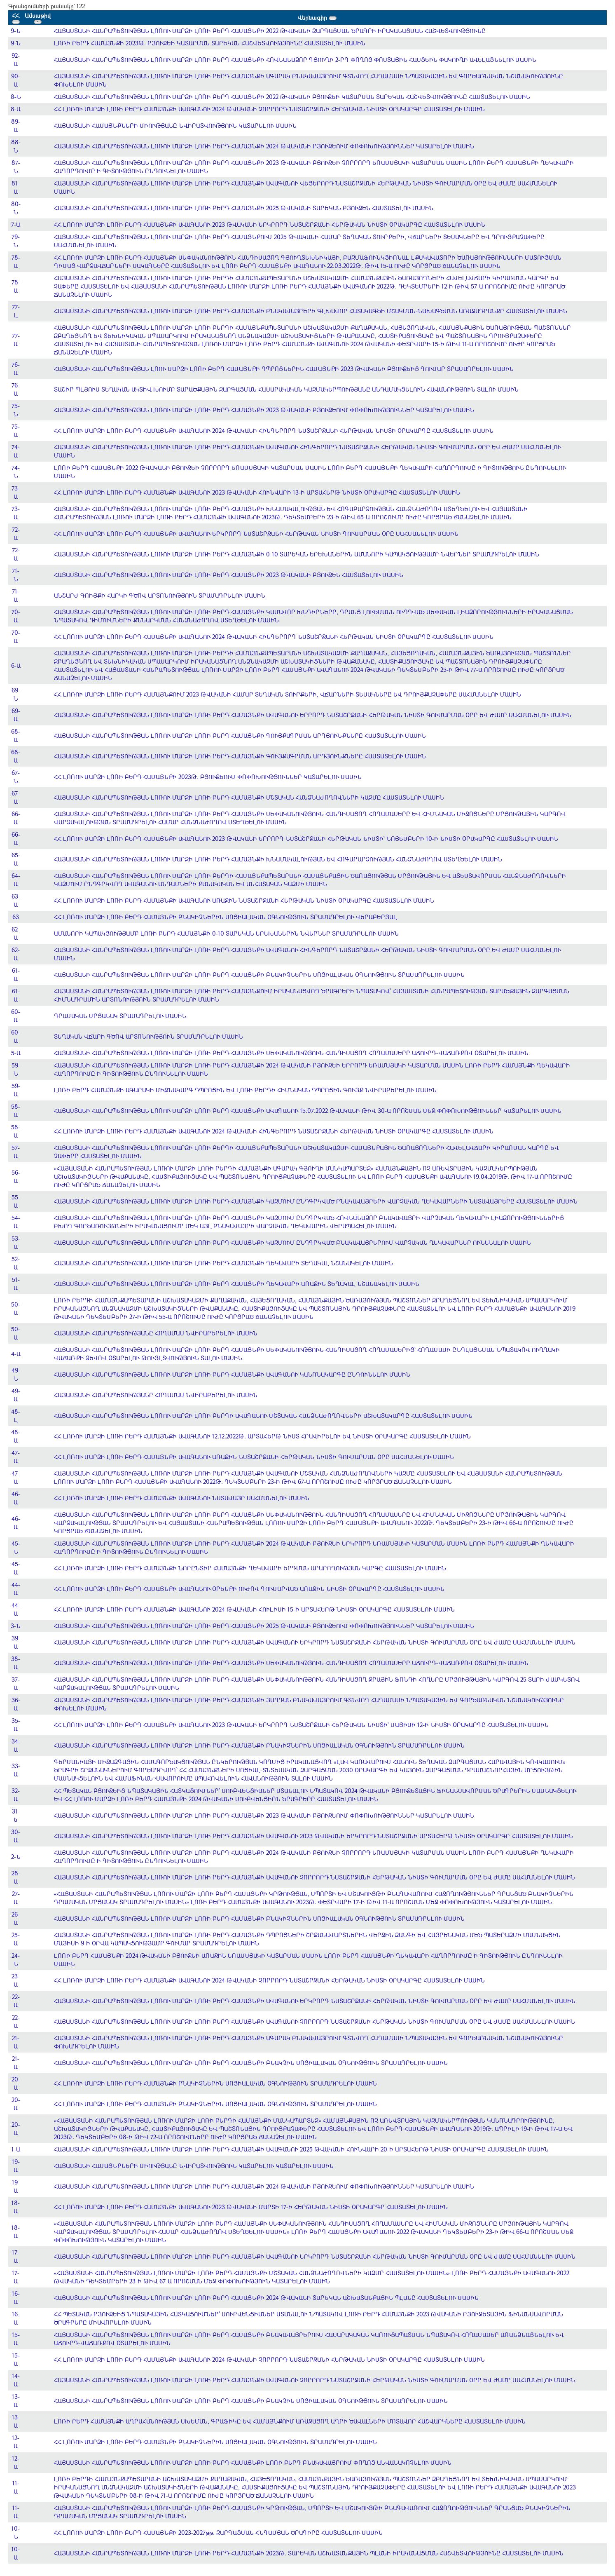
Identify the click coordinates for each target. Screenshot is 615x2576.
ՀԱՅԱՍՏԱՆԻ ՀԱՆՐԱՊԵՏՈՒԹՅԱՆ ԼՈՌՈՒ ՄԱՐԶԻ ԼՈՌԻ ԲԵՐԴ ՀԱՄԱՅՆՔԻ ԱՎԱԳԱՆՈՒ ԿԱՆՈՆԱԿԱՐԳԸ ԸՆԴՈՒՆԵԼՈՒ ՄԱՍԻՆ (232, 1374)
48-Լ (15, 1416)
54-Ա (16, 1222)
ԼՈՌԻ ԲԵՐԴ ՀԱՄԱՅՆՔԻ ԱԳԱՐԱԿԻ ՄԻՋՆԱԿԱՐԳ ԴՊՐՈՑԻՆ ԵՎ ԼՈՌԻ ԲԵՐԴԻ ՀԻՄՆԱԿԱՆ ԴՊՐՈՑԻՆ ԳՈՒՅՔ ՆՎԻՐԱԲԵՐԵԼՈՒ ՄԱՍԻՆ (245, 1090)
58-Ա (15, 1111)
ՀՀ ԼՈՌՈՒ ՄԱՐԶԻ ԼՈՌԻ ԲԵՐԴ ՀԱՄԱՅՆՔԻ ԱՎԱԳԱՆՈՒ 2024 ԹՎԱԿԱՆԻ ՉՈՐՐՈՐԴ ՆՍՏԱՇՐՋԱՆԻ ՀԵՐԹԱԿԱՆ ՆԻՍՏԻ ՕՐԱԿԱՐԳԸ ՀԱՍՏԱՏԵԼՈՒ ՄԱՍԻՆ (269, 109)
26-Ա (16, 1918)
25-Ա (16, 1939)
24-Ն (16, 1960)
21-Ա (15, 2042)
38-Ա (15, 1663)
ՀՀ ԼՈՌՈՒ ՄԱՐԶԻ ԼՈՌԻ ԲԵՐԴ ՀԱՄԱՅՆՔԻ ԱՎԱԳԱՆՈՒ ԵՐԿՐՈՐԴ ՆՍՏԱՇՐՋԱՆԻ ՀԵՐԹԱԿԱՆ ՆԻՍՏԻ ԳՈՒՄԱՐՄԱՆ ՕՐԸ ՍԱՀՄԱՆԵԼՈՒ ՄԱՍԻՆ (256, 533)
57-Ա (16, 1152)
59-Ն (16, 1069)
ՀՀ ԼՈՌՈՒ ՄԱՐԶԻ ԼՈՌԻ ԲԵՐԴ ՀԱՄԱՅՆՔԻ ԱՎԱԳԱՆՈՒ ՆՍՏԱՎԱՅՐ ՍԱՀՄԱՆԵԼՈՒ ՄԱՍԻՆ (181, 1498)
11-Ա (15, 2487)
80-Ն (16, 208)
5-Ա (16, 1053)
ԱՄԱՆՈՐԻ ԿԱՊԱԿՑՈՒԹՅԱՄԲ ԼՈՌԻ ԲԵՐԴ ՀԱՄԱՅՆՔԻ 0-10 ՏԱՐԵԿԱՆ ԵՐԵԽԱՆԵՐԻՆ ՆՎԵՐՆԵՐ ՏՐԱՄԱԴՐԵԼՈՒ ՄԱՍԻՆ (226, 933)
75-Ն (16, 410)
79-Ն (16, 241)
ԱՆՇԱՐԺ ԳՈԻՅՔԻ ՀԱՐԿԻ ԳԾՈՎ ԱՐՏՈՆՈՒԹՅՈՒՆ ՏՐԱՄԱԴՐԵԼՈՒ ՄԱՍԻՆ (159, 595)
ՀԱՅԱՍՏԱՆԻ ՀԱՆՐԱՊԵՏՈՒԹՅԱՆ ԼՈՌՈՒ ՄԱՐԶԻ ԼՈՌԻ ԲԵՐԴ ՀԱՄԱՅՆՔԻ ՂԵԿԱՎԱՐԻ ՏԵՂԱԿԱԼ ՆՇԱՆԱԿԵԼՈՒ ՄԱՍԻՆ (223, 1263)
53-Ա (16, 1242)
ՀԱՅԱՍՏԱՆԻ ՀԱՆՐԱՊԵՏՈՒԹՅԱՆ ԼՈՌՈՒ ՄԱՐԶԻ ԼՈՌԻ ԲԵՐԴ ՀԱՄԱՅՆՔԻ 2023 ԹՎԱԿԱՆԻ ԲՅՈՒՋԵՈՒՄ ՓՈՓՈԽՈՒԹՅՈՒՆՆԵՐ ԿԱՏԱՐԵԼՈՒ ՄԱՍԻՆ (264, 410)
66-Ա (16, 818)
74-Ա (16, 451)
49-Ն (16, 1374)
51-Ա (16, 1284)
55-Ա (16, 1201)
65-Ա (16, 859)
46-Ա (16, 1498)
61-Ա (16, 975)
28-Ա (16, 1877)
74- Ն (16, 472)
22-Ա (16, 2001)
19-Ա (16, 2166)
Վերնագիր (317, 17)
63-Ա (16, 900)
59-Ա (16, 1090)
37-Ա (16, 1683)
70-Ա (16, 616)
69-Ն (16, 694)
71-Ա (15, 595)
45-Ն (16, 1547)
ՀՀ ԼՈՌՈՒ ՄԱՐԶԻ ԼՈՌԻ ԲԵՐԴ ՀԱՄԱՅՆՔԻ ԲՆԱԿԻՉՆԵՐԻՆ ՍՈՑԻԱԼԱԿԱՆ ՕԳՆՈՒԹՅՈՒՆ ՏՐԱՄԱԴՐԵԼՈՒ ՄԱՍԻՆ (215, 2083)
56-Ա (16, 1176)
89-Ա (15, 125)
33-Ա (16, 1770)
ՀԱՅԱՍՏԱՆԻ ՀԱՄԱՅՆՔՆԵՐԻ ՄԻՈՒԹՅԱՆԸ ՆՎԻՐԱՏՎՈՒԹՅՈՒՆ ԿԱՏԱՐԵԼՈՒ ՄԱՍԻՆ (175, 125)
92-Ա (16, 60)
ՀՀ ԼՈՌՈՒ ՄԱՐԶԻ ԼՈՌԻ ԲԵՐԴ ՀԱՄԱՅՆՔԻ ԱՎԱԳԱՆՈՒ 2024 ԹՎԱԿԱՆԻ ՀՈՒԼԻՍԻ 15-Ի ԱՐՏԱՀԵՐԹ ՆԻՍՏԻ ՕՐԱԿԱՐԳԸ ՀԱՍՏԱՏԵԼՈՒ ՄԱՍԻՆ (254, 1609)
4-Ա (16, 1354)
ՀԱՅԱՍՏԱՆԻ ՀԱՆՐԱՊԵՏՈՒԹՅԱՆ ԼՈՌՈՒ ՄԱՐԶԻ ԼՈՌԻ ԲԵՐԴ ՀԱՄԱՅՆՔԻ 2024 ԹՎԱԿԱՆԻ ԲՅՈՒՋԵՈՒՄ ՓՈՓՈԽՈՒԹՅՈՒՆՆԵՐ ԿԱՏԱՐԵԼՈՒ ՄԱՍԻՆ (264, 146)
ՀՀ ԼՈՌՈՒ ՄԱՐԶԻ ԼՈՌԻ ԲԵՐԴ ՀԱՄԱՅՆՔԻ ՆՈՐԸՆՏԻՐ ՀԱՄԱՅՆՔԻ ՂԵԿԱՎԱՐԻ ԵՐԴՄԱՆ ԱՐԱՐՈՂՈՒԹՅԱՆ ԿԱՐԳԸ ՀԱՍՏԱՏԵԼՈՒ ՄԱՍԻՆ (250, 1568)
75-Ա (16, 430)
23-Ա (16, 1980)
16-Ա (16, 2298)
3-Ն (16, 1626)
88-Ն (16, 146)
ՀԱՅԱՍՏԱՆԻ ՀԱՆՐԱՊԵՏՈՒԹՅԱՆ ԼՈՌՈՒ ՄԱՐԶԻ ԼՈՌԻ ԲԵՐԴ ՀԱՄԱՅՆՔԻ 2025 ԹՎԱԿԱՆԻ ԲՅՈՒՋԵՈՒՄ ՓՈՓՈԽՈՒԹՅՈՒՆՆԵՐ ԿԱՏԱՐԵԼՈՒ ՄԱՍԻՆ (264, 1626)
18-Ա (16, 2207)
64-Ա (16, 880)
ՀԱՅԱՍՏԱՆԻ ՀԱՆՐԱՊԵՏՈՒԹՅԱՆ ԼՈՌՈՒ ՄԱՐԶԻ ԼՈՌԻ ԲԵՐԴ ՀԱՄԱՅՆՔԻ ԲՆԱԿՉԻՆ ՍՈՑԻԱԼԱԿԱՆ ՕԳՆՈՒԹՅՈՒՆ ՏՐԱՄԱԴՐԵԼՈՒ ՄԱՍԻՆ (251, 2063)
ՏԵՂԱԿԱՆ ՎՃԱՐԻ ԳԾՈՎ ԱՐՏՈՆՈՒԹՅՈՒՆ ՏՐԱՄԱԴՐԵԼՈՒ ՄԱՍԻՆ (148, 1036)
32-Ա (16, 1795)
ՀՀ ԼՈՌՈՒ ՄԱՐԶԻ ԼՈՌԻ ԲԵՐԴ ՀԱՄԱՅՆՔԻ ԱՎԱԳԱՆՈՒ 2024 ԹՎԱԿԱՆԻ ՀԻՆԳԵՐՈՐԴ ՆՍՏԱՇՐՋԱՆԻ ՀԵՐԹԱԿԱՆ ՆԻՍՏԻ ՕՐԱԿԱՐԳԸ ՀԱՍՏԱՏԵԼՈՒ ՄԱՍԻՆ (273, 430)
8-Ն (16, 97)
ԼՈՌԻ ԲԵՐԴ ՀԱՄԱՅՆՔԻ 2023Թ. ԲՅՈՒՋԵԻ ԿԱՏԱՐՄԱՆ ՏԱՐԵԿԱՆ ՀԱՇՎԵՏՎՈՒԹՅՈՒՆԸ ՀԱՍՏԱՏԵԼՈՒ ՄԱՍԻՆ (209, 43)
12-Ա (15, 2442)
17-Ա (15, 2256)
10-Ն (16, 2532)
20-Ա (16, 2083)
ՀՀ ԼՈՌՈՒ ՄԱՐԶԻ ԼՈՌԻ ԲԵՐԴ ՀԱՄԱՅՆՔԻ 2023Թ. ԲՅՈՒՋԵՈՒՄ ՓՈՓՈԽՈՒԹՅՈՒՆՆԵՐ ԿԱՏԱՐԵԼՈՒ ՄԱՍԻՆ (208, 777)
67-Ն (16, 777)
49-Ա (16, 1395)
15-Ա (16, 2339)
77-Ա (16, 340)
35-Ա (16, 1725)
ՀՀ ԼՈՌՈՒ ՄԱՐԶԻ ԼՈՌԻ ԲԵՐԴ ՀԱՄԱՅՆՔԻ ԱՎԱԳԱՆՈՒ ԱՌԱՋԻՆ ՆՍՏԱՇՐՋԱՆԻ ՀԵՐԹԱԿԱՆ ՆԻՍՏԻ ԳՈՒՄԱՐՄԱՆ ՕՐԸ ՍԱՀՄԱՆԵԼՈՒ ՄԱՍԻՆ (254, 1457)
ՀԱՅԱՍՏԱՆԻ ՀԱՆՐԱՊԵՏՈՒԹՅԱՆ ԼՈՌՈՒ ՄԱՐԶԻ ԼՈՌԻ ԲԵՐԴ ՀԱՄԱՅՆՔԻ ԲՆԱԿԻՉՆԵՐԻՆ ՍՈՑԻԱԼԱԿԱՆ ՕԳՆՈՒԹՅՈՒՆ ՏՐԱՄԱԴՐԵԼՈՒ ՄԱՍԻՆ (259, 974)
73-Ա (16, 492)
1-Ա (16, 2149)
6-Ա (16, 665)
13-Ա (16, 2401)
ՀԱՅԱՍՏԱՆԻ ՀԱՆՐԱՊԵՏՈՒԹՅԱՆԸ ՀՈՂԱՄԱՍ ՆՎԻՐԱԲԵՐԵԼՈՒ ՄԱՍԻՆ (155, 1333)
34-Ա (16, 1745)
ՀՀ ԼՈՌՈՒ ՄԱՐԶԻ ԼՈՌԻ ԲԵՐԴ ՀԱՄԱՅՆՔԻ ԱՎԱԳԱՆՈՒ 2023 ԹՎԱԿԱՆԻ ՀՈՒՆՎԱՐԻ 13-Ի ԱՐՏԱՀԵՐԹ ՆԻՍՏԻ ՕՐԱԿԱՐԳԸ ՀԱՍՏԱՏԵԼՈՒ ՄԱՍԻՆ (257, 492)
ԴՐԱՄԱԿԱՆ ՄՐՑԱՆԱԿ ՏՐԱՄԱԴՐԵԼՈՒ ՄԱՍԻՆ (120, 1016)
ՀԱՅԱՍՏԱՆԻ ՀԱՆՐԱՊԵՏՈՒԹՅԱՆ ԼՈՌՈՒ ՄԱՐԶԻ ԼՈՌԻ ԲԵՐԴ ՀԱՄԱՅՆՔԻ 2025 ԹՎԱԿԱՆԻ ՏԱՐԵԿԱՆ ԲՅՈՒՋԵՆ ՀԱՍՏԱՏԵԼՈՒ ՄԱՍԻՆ (243, 208)
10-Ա (16, 2553)
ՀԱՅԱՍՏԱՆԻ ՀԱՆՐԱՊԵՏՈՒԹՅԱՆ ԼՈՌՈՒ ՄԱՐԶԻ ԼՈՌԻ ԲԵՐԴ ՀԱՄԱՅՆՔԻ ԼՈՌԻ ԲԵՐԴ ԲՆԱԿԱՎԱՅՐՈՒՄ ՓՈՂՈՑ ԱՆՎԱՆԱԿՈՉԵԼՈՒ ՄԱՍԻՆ (252, 2462)
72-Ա (16, 534)
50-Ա (15, 1308)
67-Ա (16, 797)
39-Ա (16, 1642)
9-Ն (16, 31)
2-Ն (16, 1856)
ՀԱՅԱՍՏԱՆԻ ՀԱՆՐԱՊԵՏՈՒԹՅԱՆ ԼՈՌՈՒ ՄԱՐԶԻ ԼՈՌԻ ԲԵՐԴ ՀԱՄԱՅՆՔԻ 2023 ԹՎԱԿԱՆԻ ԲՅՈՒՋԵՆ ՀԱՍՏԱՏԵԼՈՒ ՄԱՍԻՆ (228, 575)
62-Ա (16, 933)
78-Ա (16, 261)
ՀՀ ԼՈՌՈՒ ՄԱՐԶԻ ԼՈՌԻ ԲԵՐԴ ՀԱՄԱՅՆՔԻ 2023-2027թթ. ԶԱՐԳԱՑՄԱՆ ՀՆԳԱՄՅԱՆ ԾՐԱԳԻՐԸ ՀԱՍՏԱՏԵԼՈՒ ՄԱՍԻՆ (218, 2532)
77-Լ (16, 311)
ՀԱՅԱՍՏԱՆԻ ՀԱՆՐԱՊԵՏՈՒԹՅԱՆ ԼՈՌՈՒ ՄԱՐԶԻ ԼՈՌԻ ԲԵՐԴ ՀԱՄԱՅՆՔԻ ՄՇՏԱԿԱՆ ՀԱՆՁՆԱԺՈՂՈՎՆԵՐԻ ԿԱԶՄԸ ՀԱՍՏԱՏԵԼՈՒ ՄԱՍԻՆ (249, 797)
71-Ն (15, 575)
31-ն (16, 1815)
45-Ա (16, 1568)
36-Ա (16, 1704)
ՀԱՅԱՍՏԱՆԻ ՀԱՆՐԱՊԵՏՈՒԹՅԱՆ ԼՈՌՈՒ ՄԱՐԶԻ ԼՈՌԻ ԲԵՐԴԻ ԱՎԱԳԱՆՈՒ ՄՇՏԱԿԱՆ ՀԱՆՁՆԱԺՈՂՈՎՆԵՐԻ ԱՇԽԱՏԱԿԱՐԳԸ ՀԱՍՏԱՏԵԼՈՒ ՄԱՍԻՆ (263, 1415)
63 (15, 917)
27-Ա (16, 1898)
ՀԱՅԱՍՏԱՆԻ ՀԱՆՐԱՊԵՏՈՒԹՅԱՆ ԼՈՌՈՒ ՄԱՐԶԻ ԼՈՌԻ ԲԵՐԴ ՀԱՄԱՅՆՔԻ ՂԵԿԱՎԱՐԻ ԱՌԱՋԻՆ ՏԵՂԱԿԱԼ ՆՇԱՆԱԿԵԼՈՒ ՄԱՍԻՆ (236, 1284)
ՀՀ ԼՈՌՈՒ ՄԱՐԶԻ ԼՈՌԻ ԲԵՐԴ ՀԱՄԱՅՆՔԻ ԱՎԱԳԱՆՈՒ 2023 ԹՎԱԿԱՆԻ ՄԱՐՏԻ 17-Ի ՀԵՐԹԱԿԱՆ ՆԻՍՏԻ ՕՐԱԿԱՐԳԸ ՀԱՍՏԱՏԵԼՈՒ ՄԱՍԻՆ (251, 2207)
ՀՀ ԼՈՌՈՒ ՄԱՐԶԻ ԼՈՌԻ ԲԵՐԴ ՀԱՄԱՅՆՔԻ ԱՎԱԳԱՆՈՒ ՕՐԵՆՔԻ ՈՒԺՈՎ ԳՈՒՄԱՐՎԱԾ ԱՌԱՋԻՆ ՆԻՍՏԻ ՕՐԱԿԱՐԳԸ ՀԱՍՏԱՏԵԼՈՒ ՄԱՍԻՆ (249, 1589)
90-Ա (15, 80)
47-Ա (16, 1457)
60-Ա (15, 1016)
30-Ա (15, 1836)
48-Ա (15, 1436)
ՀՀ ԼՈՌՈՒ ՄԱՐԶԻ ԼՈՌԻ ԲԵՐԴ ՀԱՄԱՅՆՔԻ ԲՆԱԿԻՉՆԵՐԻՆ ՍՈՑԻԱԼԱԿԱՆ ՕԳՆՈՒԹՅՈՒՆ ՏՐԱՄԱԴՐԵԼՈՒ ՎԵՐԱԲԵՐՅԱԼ (225, 917)
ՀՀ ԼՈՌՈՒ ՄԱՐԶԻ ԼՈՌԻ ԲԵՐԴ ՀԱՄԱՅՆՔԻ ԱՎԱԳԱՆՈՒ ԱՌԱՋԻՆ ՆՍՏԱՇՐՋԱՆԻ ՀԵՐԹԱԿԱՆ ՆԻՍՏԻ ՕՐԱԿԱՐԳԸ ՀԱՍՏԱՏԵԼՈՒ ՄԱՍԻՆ (244, 900)
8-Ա (16, 109)
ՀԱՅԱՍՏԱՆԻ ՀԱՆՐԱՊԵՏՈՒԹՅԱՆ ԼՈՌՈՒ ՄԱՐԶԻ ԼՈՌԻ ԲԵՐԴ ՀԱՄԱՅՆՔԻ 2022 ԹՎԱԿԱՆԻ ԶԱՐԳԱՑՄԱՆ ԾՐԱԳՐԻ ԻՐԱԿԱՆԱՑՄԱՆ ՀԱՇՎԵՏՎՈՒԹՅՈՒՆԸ (270, 31)
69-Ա (16, 715)
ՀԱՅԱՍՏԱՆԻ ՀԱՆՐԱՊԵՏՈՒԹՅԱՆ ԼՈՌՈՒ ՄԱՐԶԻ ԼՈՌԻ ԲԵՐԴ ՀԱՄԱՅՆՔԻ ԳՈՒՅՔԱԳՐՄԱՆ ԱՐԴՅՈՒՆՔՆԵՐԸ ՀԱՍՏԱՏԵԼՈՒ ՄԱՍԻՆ (240, 735)
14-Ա (16, 2380)
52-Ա (16, 1263)
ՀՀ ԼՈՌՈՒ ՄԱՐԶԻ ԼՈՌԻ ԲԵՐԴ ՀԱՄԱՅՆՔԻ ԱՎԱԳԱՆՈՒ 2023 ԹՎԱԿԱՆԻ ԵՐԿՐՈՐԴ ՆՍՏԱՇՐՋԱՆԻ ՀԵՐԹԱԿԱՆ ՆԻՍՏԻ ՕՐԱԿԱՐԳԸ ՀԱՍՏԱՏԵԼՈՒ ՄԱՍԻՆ (269, 224)
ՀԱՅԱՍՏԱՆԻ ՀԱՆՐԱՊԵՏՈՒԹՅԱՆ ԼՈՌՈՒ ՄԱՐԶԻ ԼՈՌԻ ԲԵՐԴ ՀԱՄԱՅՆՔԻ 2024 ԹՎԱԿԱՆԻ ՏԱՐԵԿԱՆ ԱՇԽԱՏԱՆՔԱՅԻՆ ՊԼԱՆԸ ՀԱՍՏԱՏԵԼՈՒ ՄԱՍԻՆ (266, 2298)
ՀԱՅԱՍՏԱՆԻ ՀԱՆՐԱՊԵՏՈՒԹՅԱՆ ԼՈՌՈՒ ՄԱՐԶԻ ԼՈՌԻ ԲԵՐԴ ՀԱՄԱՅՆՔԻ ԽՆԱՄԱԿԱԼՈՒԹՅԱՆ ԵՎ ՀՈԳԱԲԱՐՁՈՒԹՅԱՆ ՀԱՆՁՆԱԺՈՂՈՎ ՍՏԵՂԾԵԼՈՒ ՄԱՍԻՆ (278, 859)
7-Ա (15, 224)
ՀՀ (16, 18)
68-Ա (15, 735)
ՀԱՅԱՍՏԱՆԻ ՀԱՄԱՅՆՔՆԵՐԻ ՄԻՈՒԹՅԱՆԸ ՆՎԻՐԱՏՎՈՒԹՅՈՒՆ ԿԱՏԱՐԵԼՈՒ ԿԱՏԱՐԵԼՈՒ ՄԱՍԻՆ (194, 2166)
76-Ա (16, 369)
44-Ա (16, 1589)
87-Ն (16, 167)
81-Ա (16, 187)
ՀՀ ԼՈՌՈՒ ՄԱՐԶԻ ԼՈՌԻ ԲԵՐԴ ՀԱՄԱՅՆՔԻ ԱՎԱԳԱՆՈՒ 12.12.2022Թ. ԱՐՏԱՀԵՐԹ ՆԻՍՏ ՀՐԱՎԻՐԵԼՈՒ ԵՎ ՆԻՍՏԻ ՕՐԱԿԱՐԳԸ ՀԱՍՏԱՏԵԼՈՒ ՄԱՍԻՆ (262, 1436)
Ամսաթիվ (38, 18)
